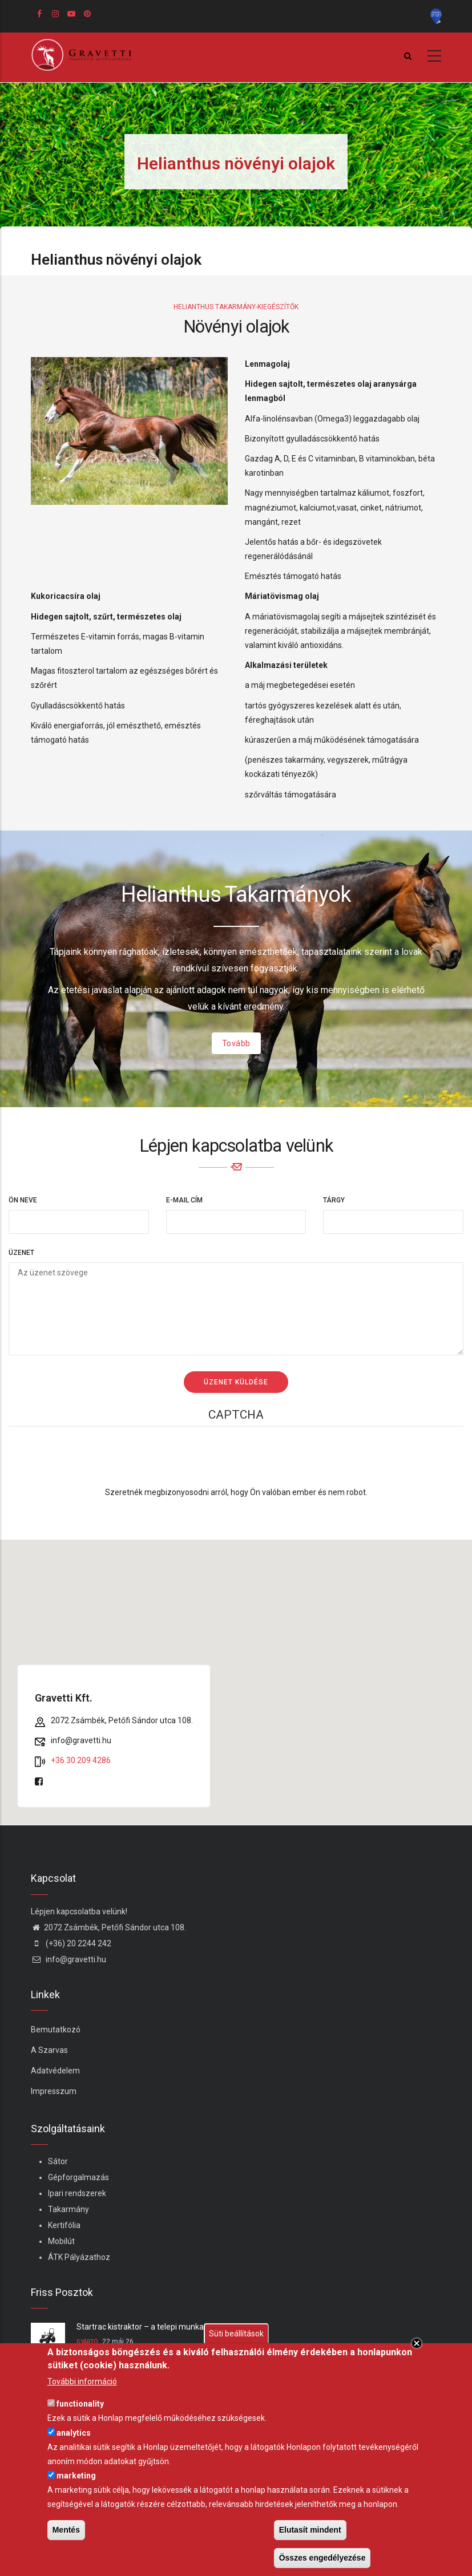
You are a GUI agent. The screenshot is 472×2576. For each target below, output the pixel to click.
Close (416, 2343)
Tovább (236, 1043)
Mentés (66, 2529)
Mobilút (61, 2241)
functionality (80, 2403)
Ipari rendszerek (77, 2193)
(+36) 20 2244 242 (71, 1943)
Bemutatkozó (55, 2029)
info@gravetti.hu (68, 1959)
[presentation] (236, 1463)
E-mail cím (184, 1200)
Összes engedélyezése (322, 2557)
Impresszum (53, 2091)
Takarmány (68, 2209)
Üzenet (21, 1253)
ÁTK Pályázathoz (79, 2257)
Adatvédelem (55, 2070)
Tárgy (334, 1200)
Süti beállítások (236, 2333)
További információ (82, 2381)
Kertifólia (64, 2225)
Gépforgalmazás (78, 2177)
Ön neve (23, 1200)
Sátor (58, 2161)
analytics (74, 2432)
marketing (76, 2475)
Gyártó (87, 2342)
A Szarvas (49, 2050)
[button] (236, 1671)
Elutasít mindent (310, 2529)
